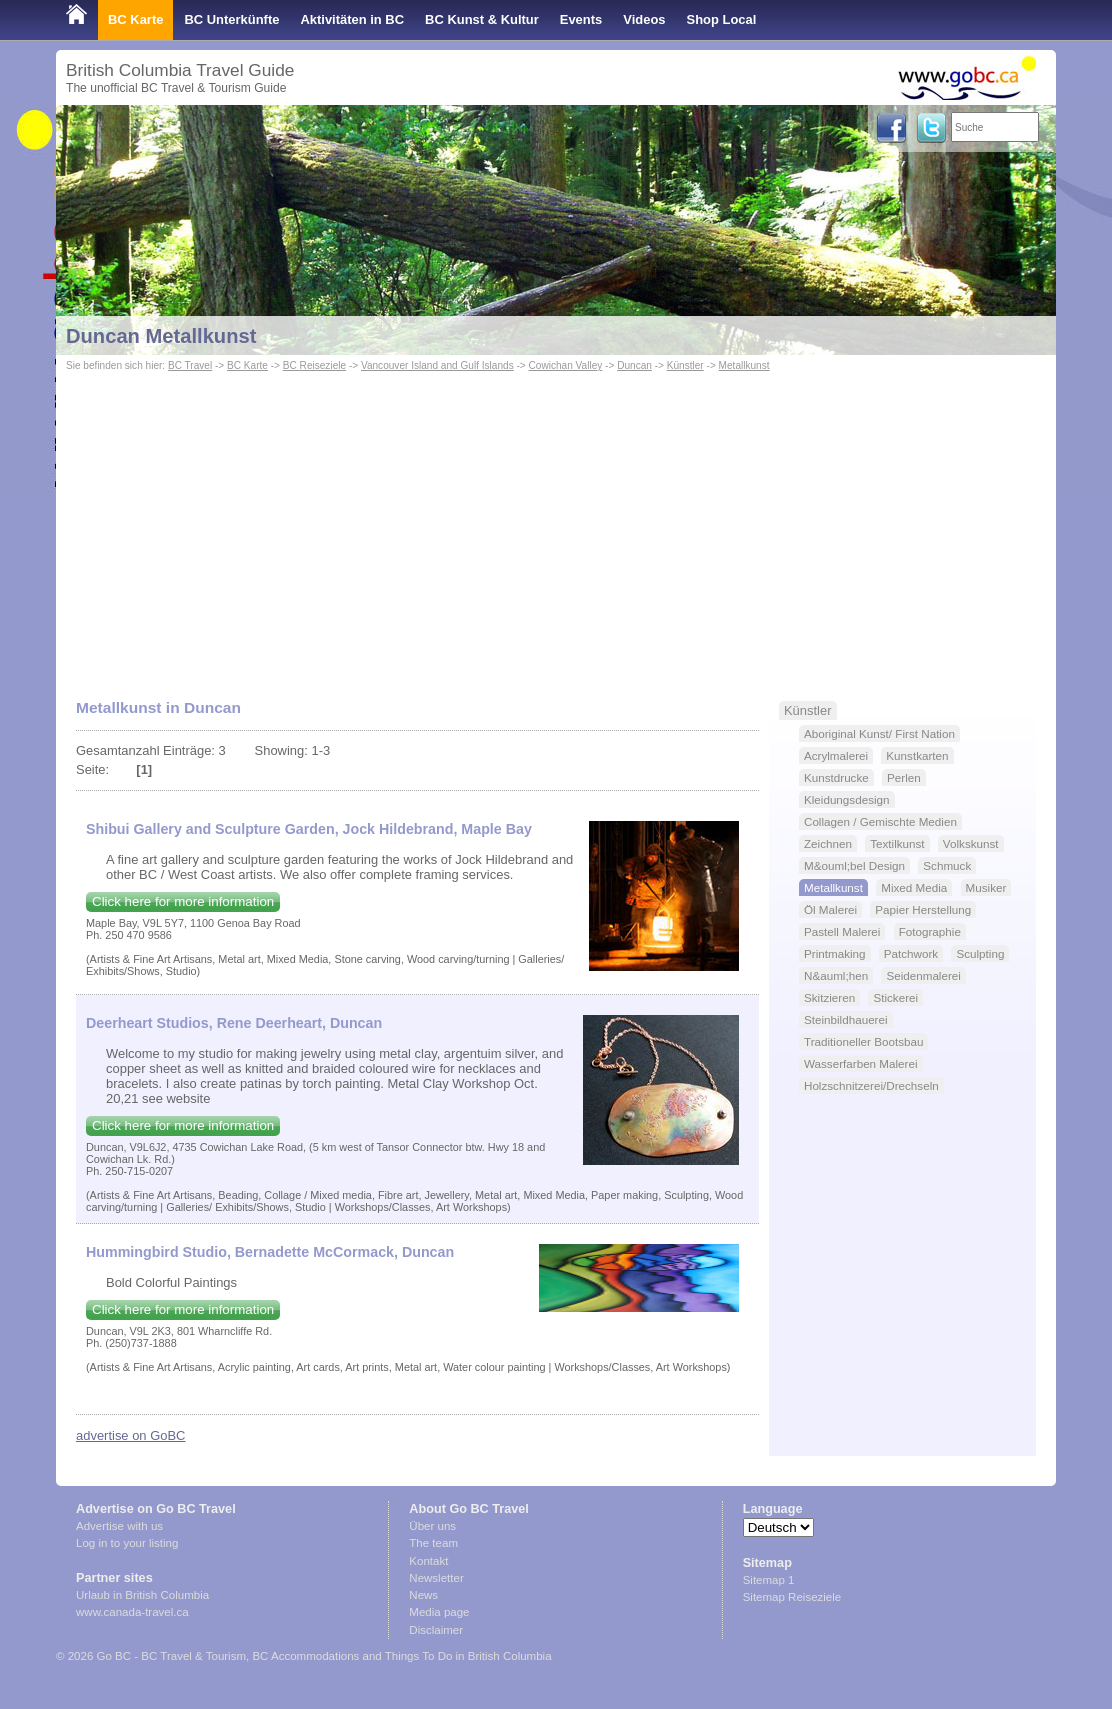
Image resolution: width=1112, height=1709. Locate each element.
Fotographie (930, 931)
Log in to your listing (127, 1543)
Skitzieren (829, 997)
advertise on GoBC (130, 1435)
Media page (439, 1612)
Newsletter (436, 1578)
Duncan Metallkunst (161, 336)
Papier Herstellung (923, 909)
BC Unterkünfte (231, 19)
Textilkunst (897, 843)
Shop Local (722, 19)
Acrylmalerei (836, 755)
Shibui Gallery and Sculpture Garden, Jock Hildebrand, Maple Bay (309, 829)
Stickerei (895, 997)
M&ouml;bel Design (854, 865)
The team (433, 1543)
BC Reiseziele (314, 365)
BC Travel (190, 365)
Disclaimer (436, 1630)
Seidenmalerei (923, 975)
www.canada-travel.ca (132, 1612)
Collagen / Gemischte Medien (880, 821)
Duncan (634, 365)
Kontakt (428, 1561)
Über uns (432, 1526)
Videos (644, 19)
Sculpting (980, 953)
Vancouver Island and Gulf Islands (437, 365)
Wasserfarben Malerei (861, 1063)
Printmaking (835, 953)
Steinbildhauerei (846, 1019)
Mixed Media (914, 887)
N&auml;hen (836, 975)
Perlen (904, 777)
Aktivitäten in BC (352, 19)
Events (581, 19)
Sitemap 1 (769, 1580)
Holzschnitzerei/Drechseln (871, 1085)
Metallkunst (744, 365)
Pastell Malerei (842, 931)
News (423, 1595)
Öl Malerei (830, 909)
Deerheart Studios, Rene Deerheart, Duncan (234, 1023)
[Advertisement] (556, 526)
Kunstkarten (917, 755)
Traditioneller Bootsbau (863, 1041)
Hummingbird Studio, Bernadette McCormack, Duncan (270, 1252)
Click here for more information (183, 901)
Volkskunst (971, 843)
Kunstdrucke (836, 777)
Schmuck (947, 865)
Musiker (986, 887)
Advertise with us (119, 1526)
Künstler (685, 365)
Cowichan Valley (566, 365)
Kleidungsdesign (847, 799)
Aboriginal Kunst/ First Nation (879, 733)
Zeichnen (828, 843)
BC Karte (135, 19)
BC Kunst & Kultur (482, 19)
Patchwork (911, 953)
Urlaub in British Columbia (142, 1595)
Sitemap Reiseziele (792, 1597)
